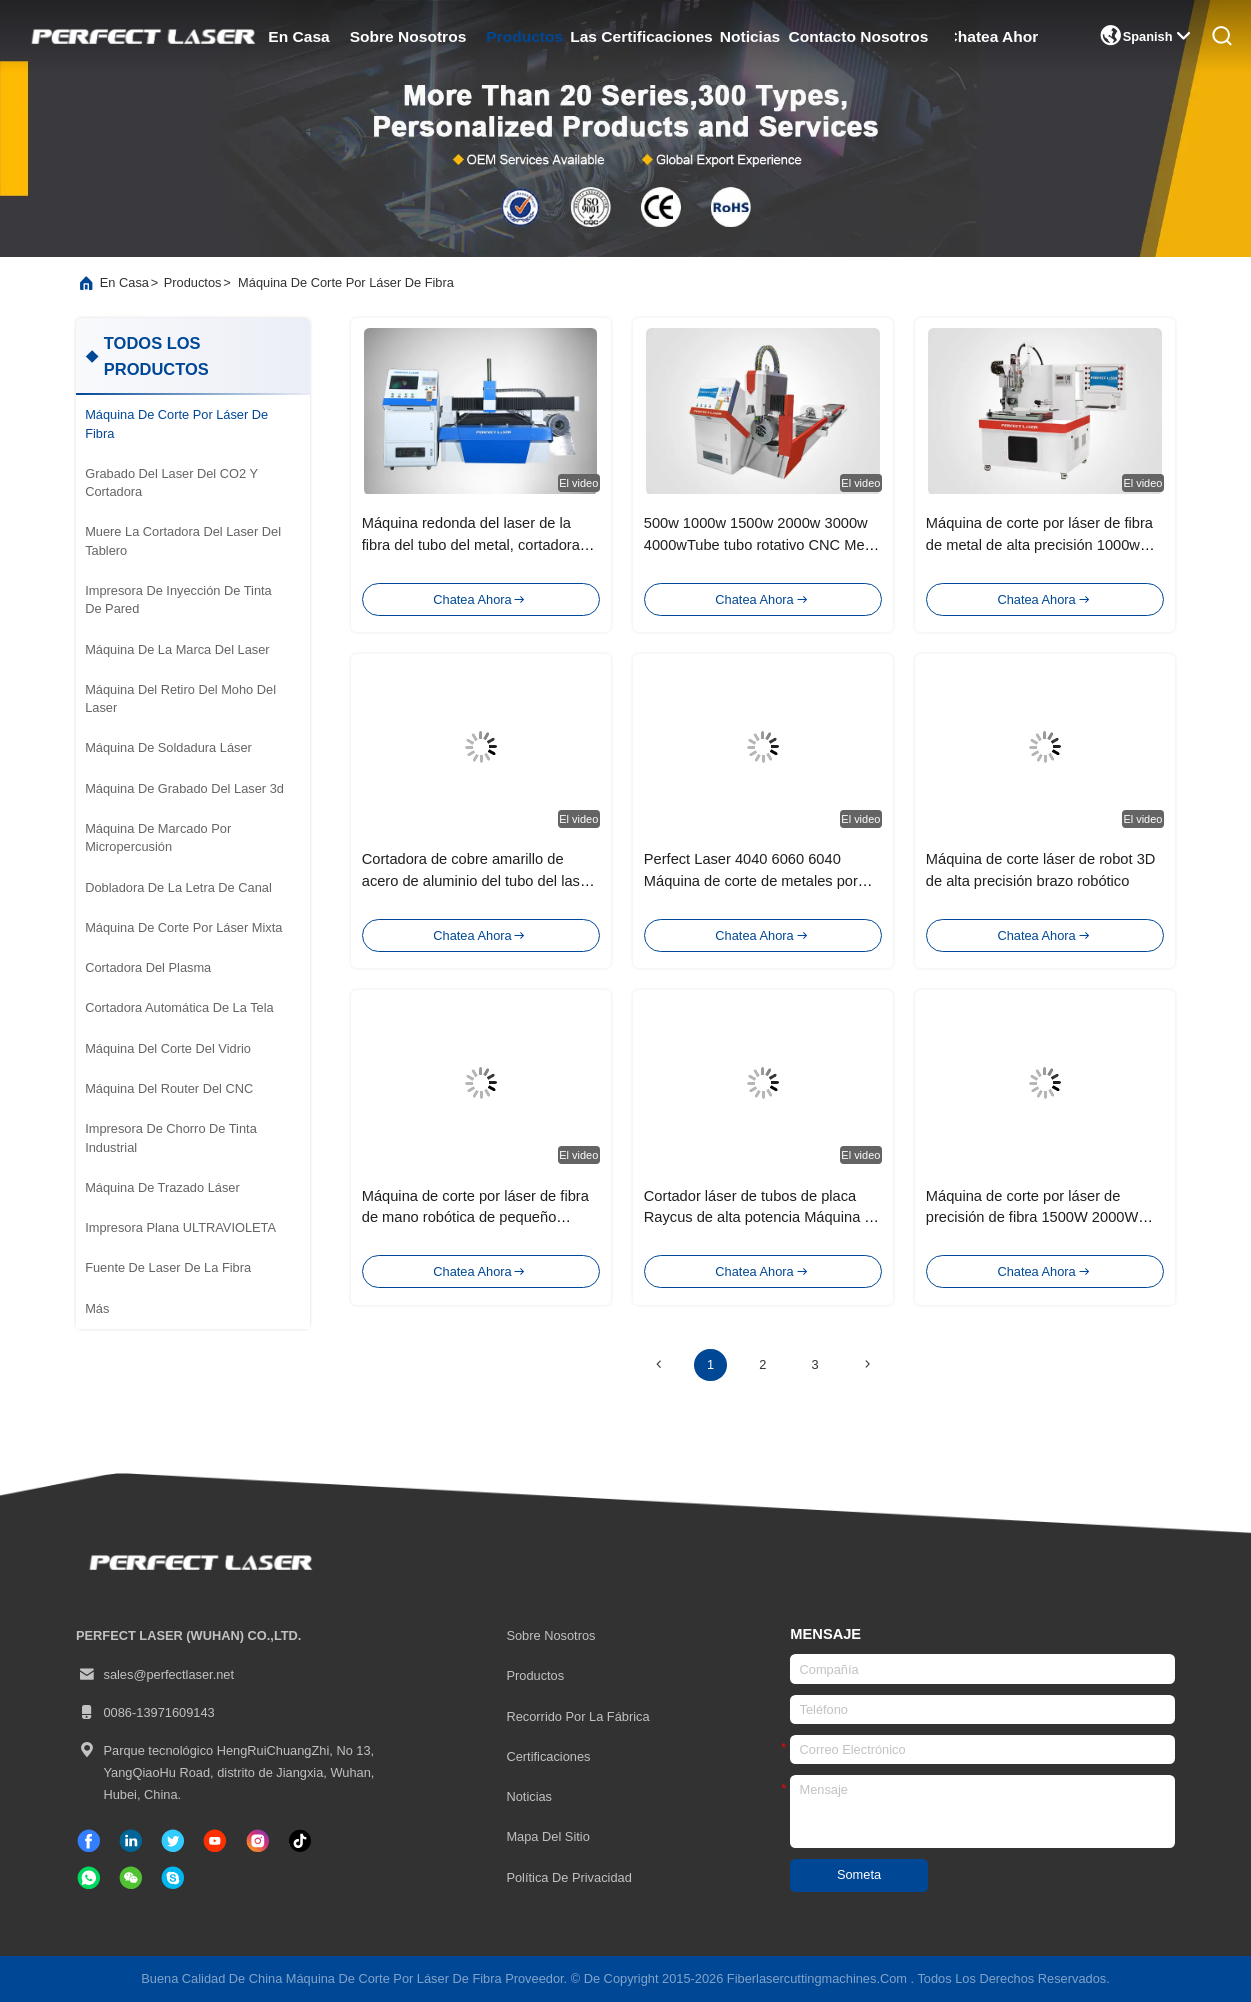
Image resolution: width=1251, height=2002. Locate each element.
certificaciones (548, 1756)
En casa (124, 283)
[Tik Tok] (215, 1841)
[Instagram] (258, 1841)
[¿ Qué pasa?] (173, 1878)
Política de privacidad (568, 1877)
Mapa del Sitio (547, 1836)
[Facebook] (89, 1841)
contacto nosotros (858, 36)
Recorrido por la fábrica (577, 1716)
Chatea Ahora (996, 36)
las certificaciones (641, 36)
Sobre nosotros (550, 1635)
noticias (750, 36)
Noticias (529, 1796)
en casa (298, 36)
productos (524, 36)
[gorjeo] (173, 1841)
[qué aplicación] (89, 1878)
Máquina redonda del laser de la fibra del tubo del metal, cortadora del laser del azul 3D (471, 545)
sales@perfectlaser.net (155, 1675)
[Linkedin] (131, 1841)
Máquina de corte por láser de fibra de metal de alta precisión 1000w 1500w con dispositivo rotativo (1039, 545)
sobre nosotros (407, 36)
